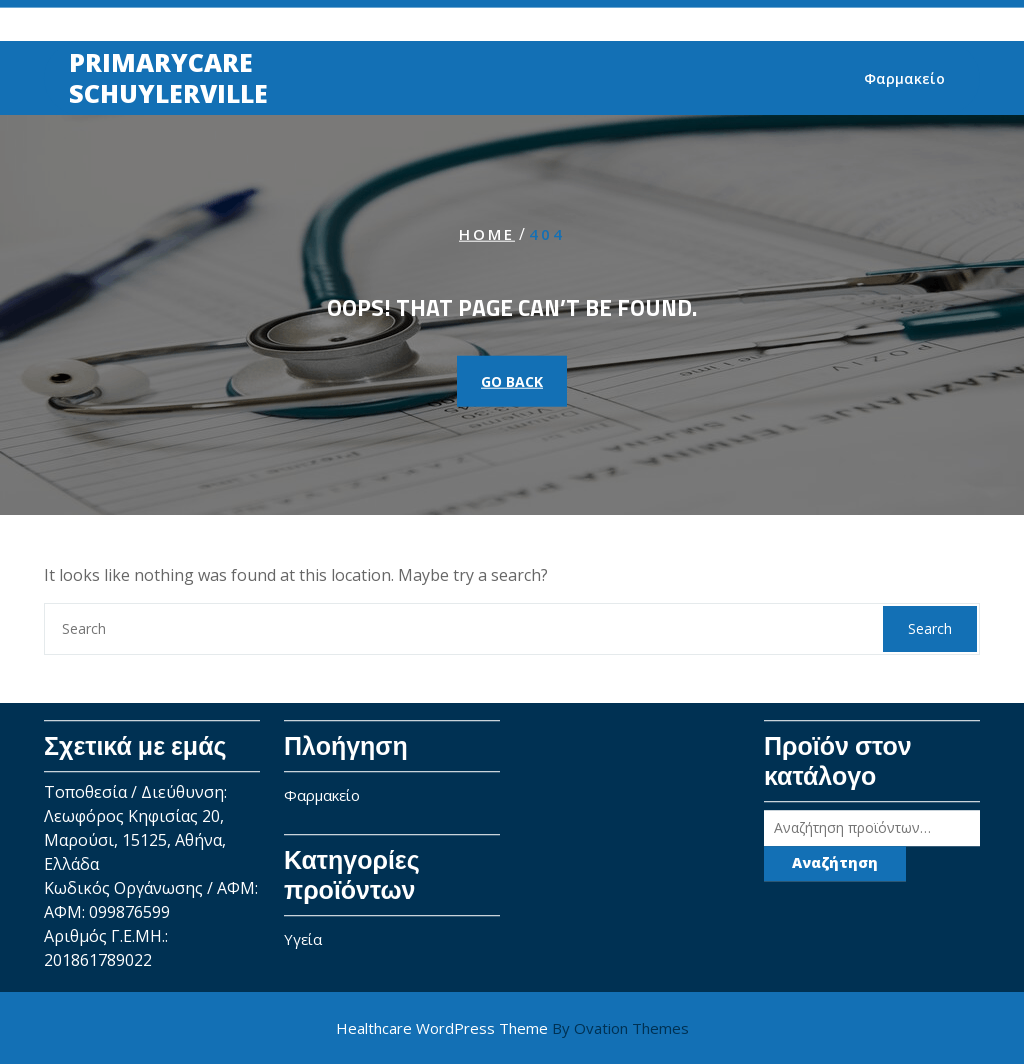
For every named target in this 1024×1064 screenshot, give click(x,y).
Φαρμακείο (904, 79)
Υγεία (303, 934)
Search (930, 628)
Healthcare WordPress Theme (512, 1028)
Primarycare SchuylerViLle (168, 78)
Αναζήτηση (835, 857)
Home (487, 233)
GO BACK (512, 381)
